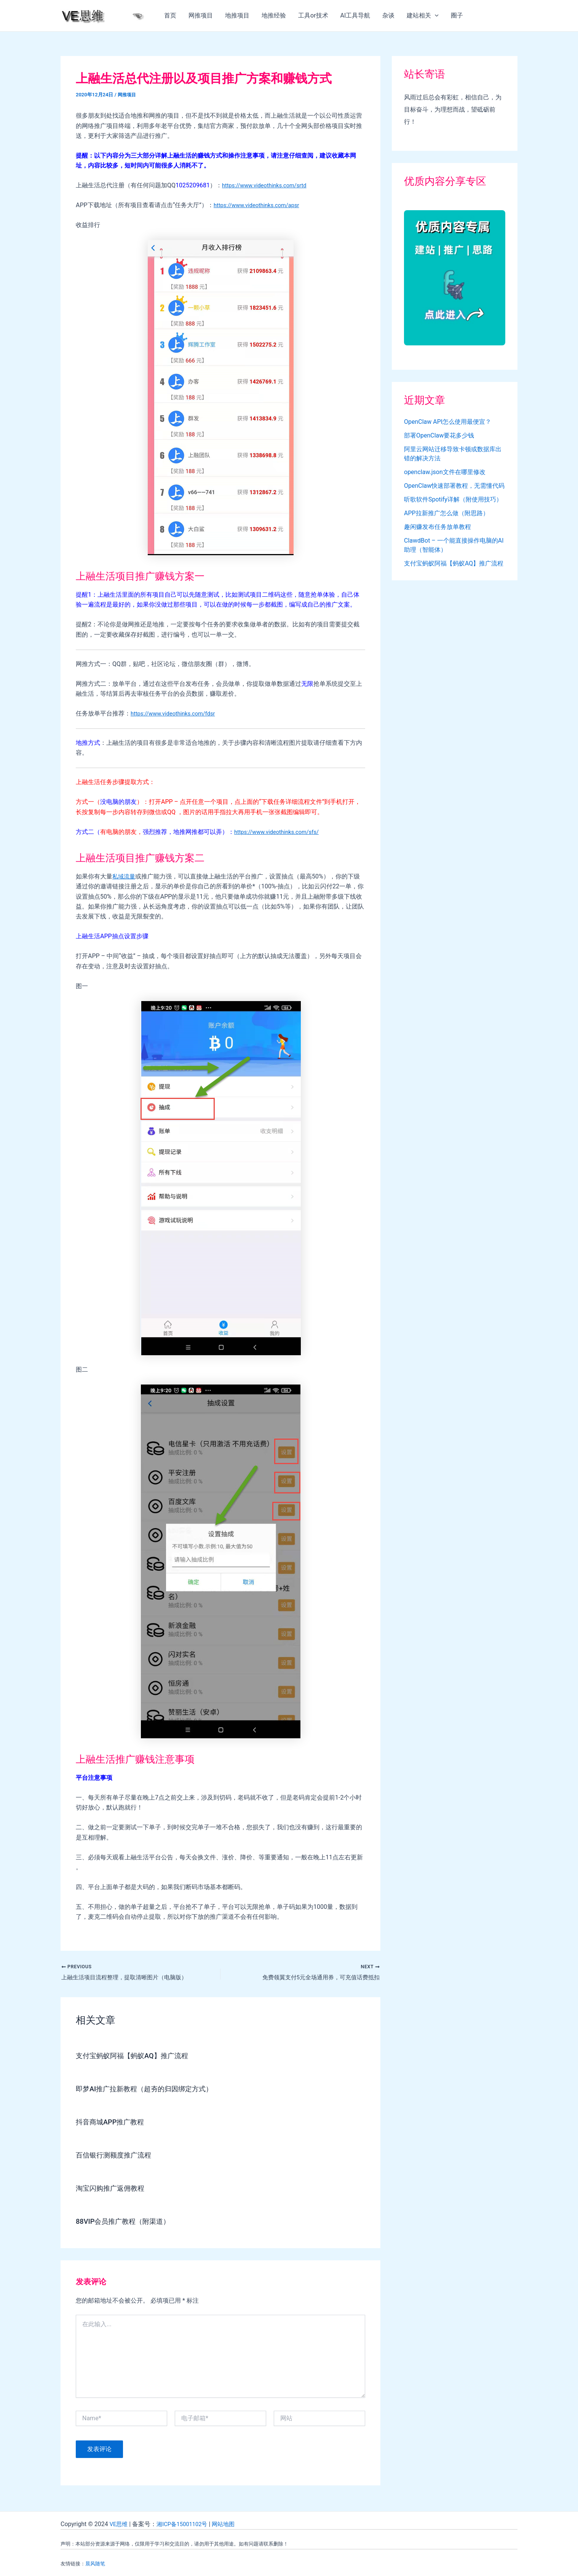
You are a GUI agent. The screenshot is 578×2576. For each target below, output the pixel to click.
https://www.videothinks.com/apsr (260, 205)
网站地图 (230, 2524)
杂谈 (388, 15)
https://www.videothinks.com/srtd (268, 185)
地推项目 (237, 15)
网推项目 (200, 15)
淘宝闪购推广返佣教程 (114, 2189)
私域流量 (124, 876)
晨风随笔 (95, 2563)
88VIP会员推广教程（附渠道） (128, 2222)
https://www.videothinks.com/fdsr (177, 713)
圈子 (457, 15)
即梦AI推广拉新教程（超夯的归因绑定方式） (152, 2089)
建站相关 (423, 15)
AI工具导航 (355, 15)
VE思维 (119, 2524)
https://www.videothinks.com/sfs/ (280, 831)
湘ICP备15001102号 (185, 2524)
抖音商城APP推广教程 (114, 2122)
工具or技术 (313, 15)
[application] (435, 15)
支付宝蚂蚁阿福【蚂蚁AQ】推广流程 (138, 2056)
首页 (170, 15)
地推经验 (274, 15)
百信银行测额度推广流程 (118, 2156)
